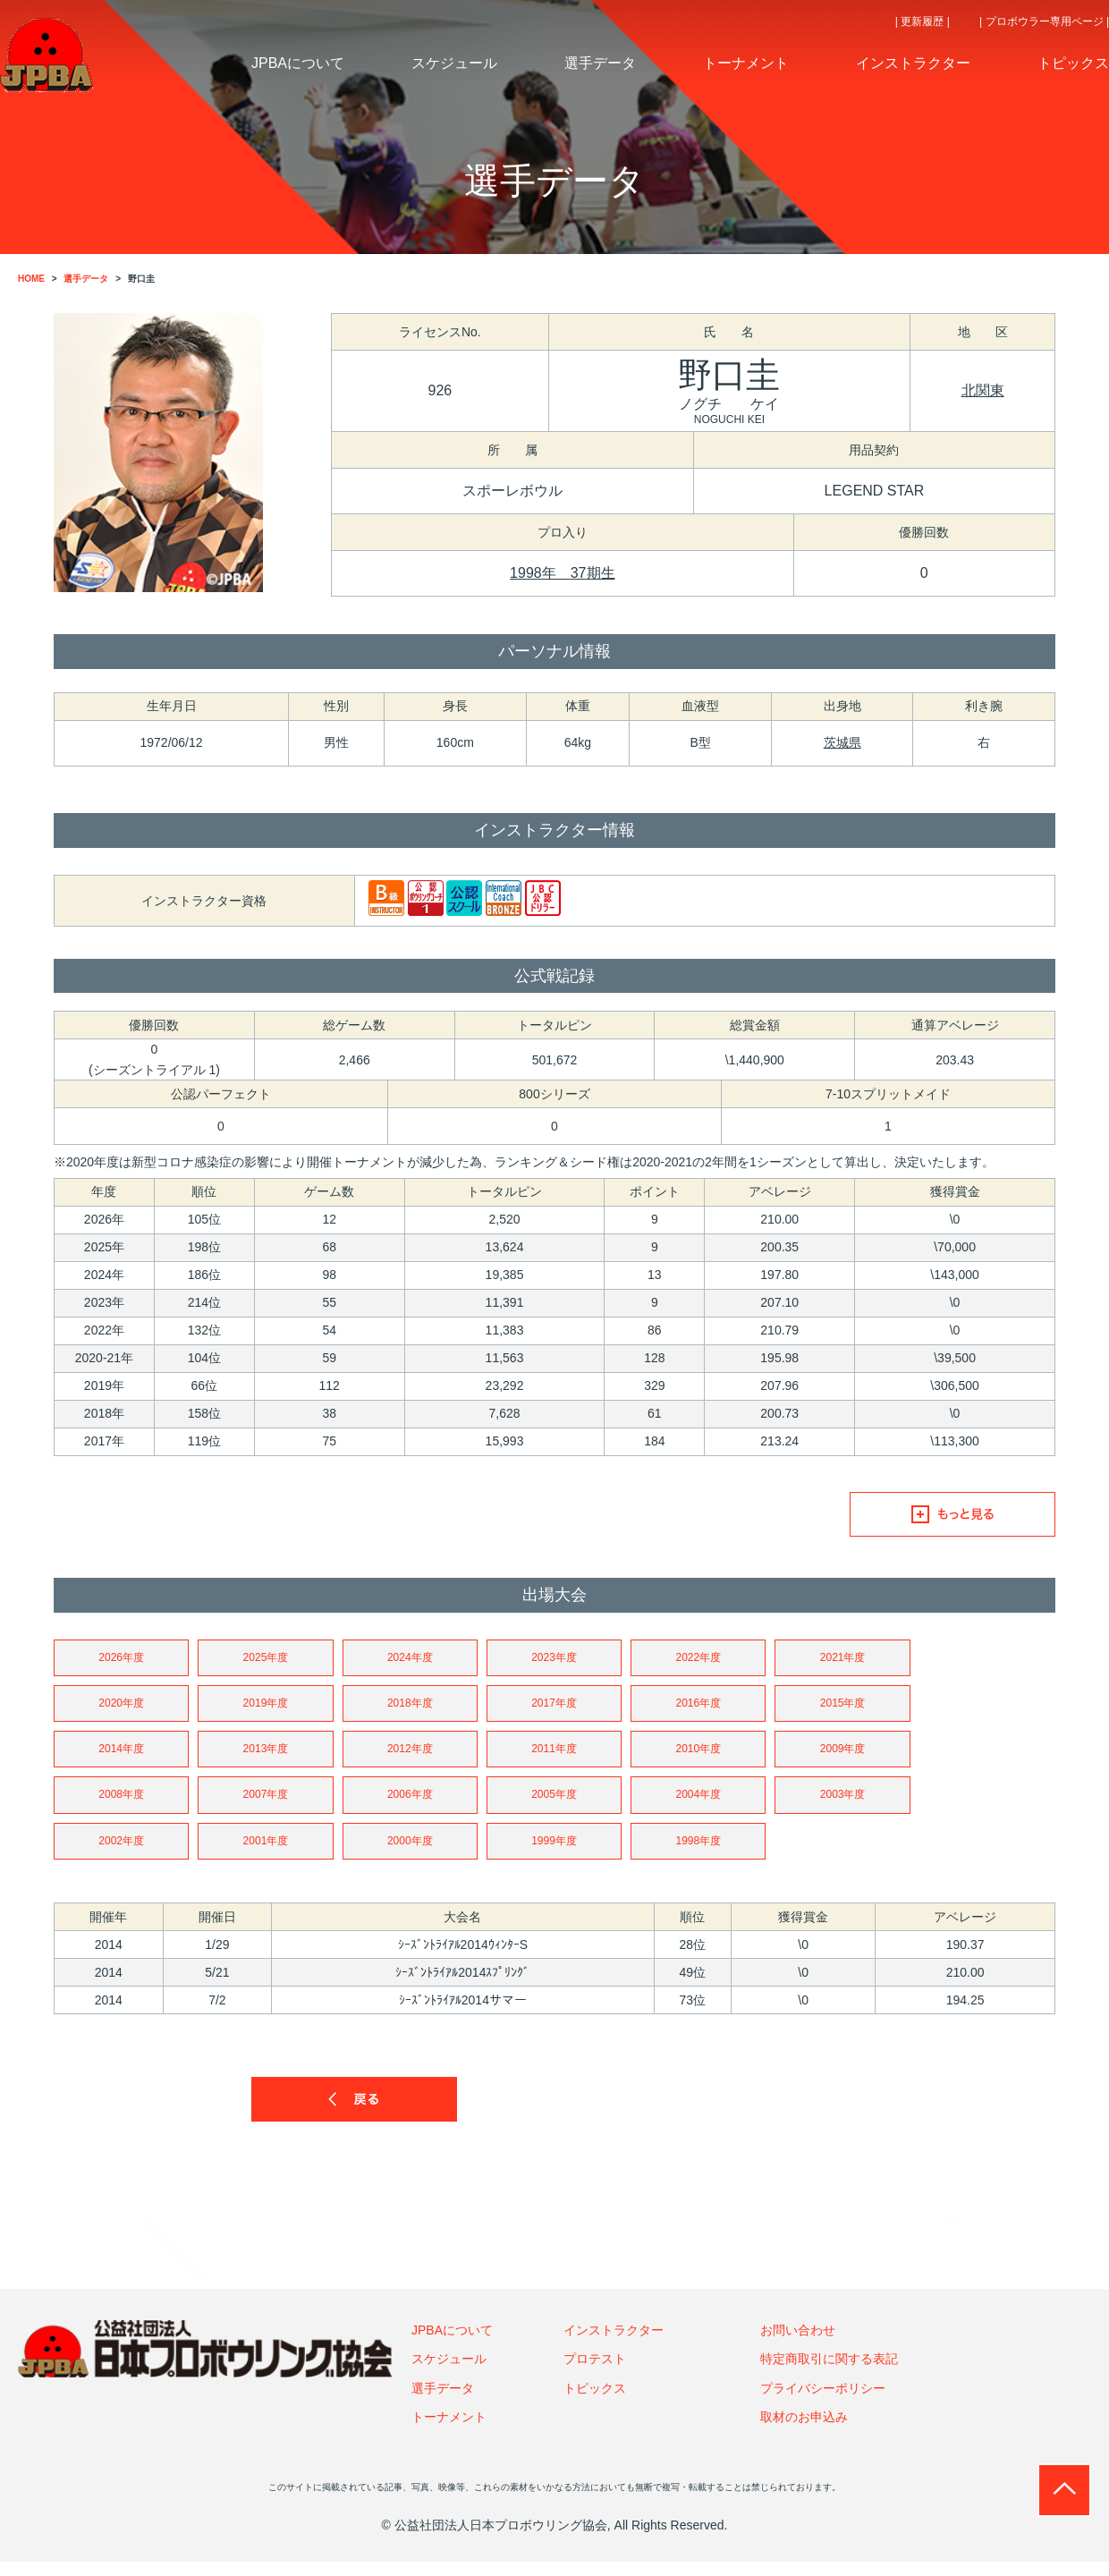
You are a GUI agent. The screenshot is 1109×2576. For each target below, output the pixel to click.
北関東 (982, 390)
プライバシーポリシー (822, 2401)
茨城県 (842, 742)
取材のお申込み (804, 2431)
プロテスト (594, 2373)
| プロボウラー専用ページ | (1044, 21)
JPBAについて (452, 2343)
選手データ (442, 2401)
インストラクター (613, 2343)
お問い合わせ (797, 2343)
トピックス (594, 2401)
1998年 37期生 (562, 572)
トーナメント (449, 2431)
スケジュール (449, 2373)
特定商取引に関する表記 (829, 2373)
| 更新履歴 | (922, 21)
